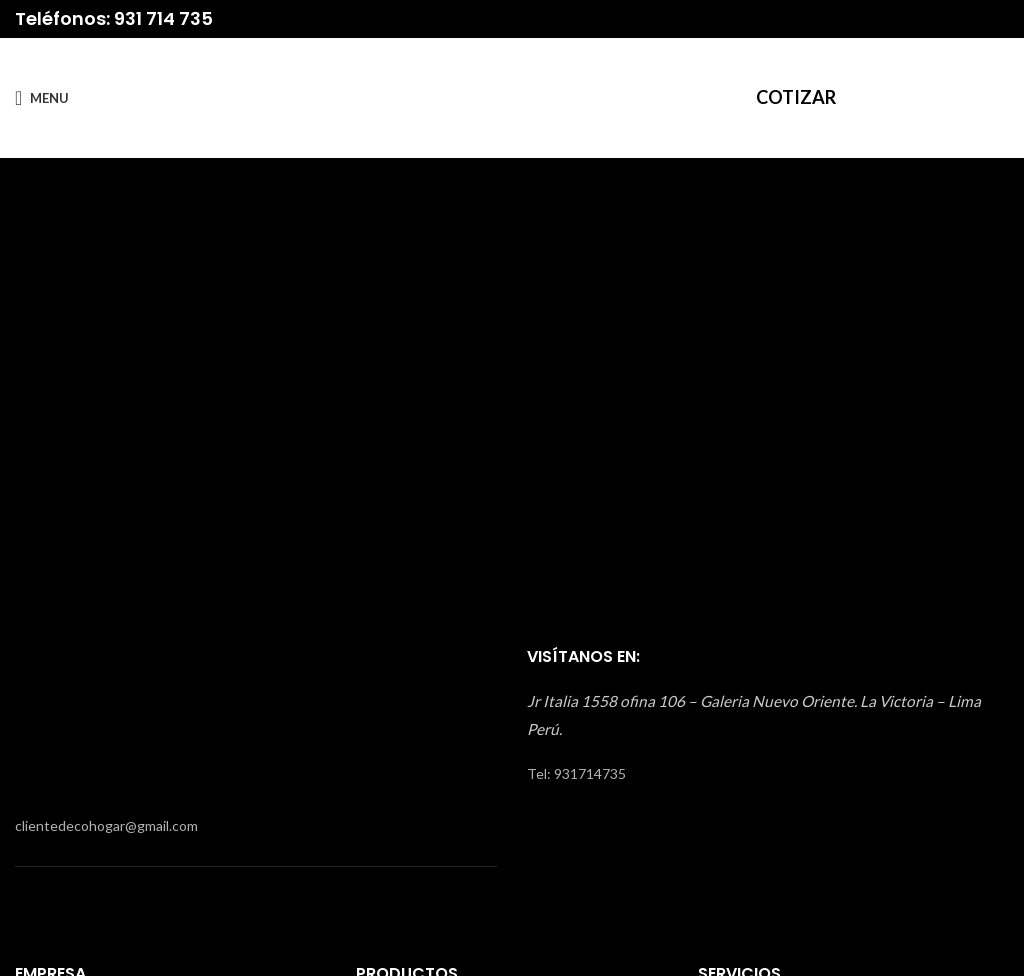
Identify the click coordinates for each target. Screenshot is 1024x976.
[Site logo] (512, 96)
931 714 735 (163, 18)
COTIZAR (796, 97)
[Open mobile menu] (42, 98)
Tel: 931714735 (576, 773)
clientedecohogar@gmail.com (106, 825)
